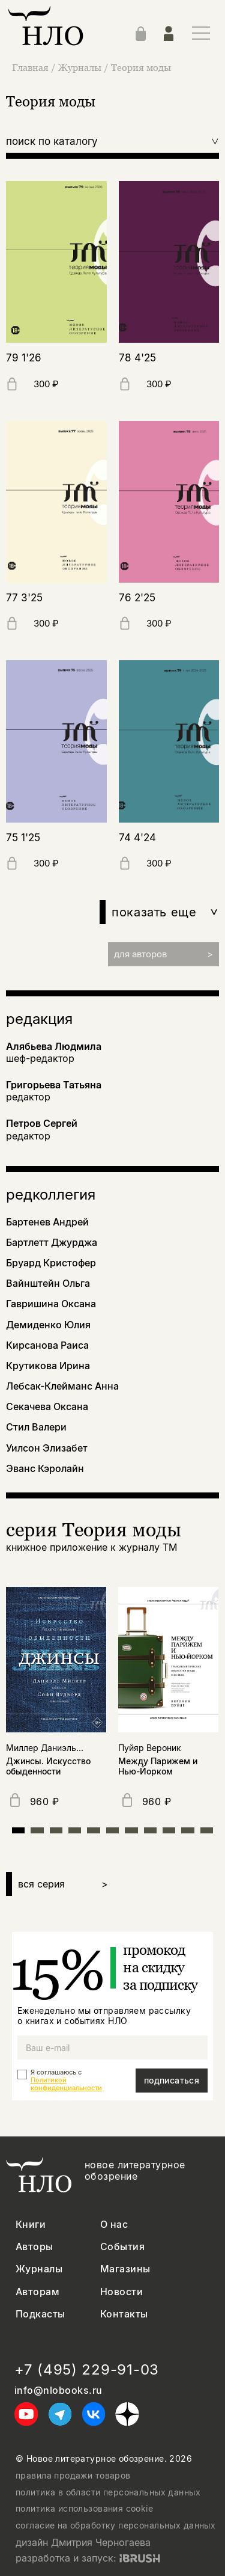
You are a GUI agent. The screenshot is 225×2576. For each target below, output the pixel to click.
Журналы (81, 67)
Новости (121, 2292)
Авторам (37, 2292)
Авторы (34, 2246)
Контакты (124, 2314)
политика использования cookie (84, 2508)
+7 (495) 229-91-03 (86, 2369)
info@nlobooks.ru (58, 2390)
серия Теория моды (93, 1529)
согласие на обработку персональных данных (115, 2525)
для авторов (163, 954)
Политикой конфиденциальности (66, 2084)
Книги (31, 2224)
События (122, 2246)
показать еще (165, 912)
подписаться (172, 2080)
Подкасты (40, 2314)
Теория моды (141, 67)
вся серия (63, 1884)
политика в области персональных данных (108, 2492)
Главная (31, 67)
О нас (114, 2224)
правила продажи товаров (73, 2475)
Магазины (125, 2269)
